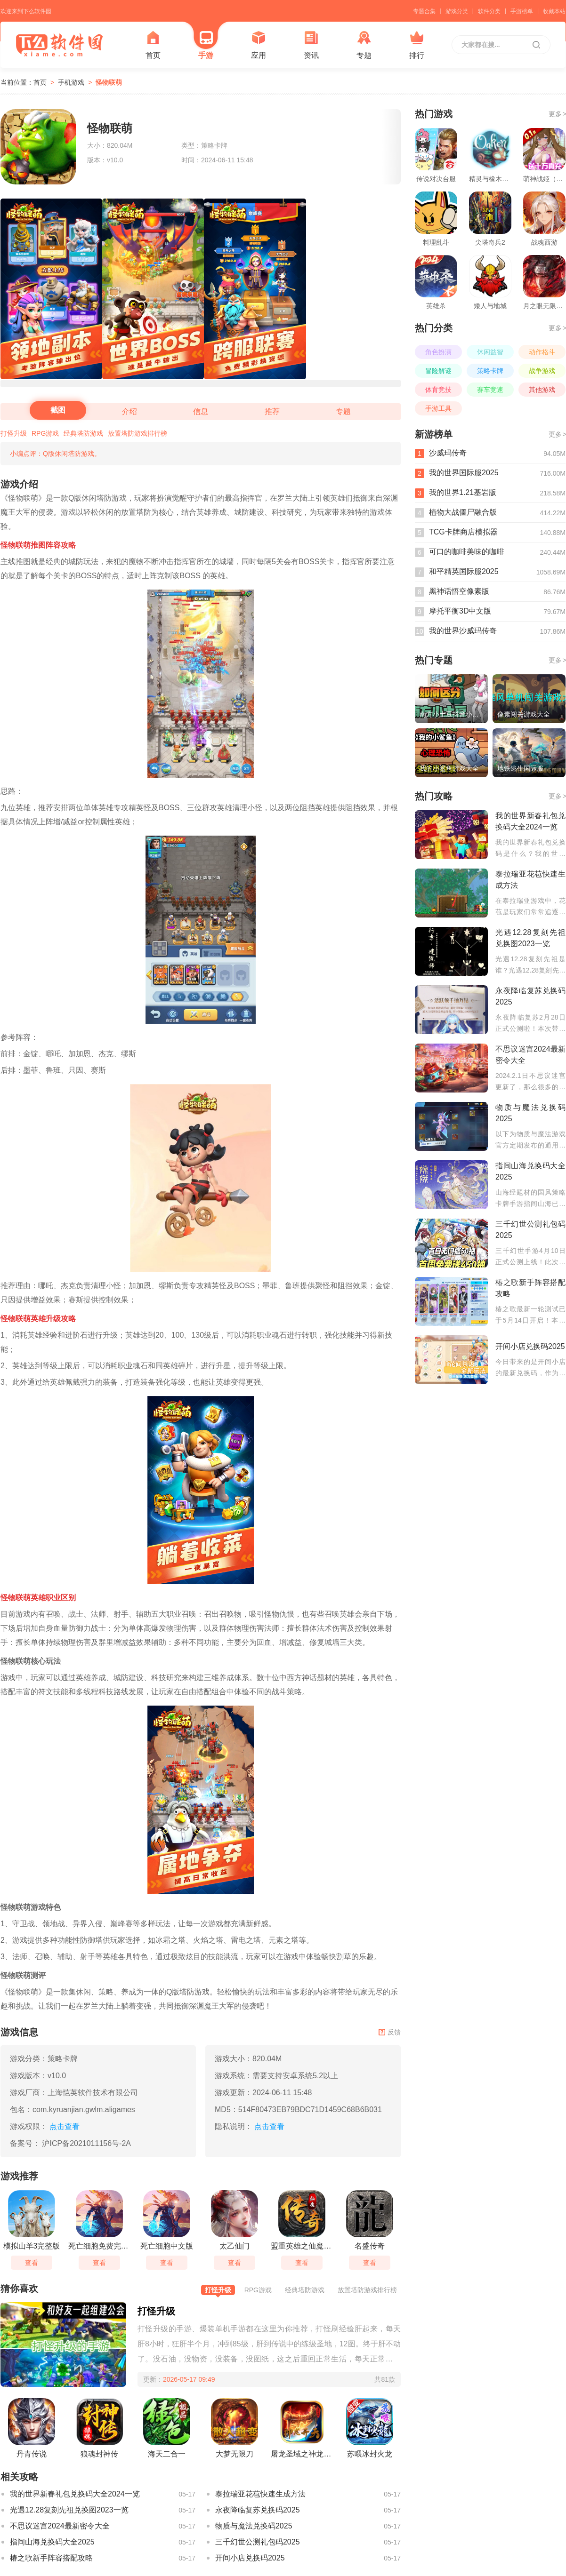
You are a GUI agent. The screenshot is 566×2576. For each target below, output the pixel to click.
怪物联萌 (109, 82)
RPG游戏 (45, 433)
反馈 (390, 2032)
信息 (200, 411)
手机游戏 (71, 82)
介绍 (129, 411)
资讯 (311, 45)
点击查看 (269, 2126)
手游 (205, 45)
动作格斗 (542, 352)
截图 (57, 410)
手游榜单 (521, 11)
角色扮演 (438, 352)
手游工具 (438, 408)
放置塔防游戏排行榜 (137, 433)
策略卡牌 (490, 371)
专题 (364, 45)
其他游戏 (542, 389)
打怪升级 (13, 433)
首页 (153, 45)
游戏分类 (456, 11)
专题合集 (424, 11)
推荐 (272, 411)
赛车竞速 (490, 389)
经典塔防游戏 (83, 433)
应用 (258, 45)
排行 (416, 45)
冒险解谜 (438, 371)
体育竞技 (438, 389)
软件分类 (489, 11)
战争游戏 (542, 371)
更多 (557, 114)
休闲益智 (490, 352)
